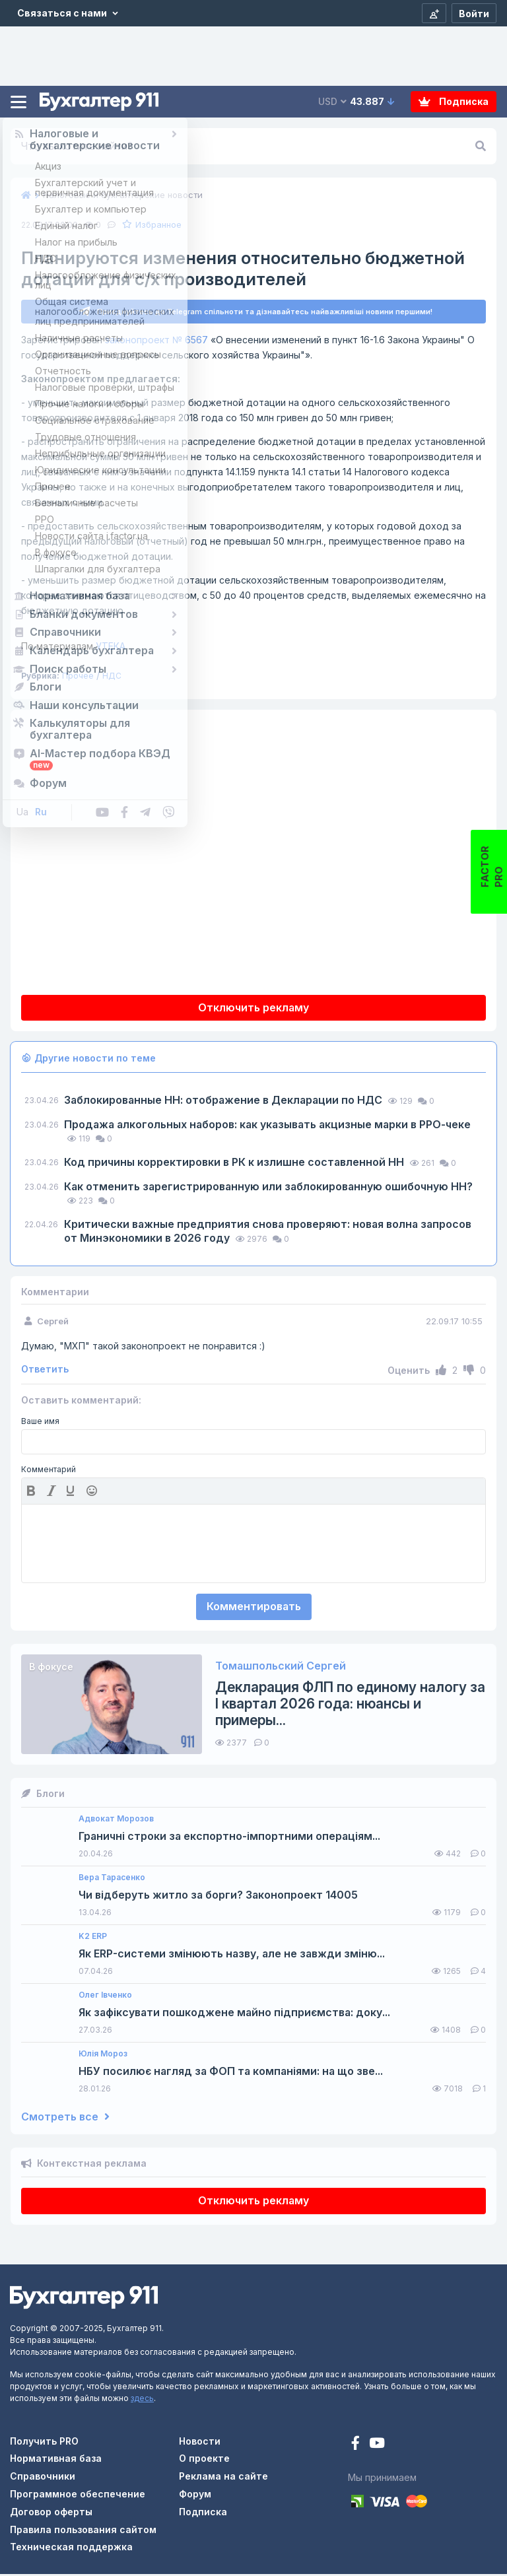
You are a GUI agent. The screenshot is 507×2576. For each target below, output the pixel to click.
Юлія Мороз (103, 2055)
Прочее (78, 678)
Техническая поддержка (71, 2548)
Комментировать (254, 1608)
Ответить (45, 1371)
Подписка (454, 101)
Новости (199, 2443)
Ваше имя (40, 1423)
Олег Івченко (105, 1997)
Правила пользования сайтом (83, 2531)
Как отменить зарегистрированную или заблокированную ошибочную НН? (268, 1188)
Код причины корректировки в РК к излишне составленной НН (235, 1163)
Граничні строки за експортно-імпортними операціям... (229, 1838)
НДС (111, 678)
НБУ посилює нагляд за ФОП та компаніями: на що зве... (231, 2073)
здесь (142, 2400)
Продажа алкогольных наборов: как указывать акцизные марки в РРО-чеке (267, 1126)
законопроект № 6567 (156, 341)
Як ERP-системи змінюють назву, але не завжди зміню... (232, 1955)
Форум (195, 2495)
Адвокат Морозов (116, 1820)
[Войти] (474, 13)
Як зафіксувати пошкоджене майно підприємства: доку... (234, 2014)
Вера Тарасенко (112, 1879)
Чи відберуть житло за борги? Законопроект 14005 (218, 1897)
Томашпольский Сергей (280, 1668)
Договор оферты (51, 2513)
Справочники (42, 2478)
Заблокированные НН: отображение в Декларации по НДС (224, 1101)
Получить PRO (44, 2443)
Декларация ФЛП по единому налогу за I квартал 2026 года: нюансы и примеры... (350, 1705)
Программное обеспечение (77, 2495)
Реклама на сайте (223, 2478)
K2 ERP (93, 1938)
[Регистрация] (434, 13)
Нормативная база (56, 2460)
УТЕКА (73, 648)
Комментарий (48, 1471)
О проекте (204, 2460)
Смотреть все (65, 2119)
